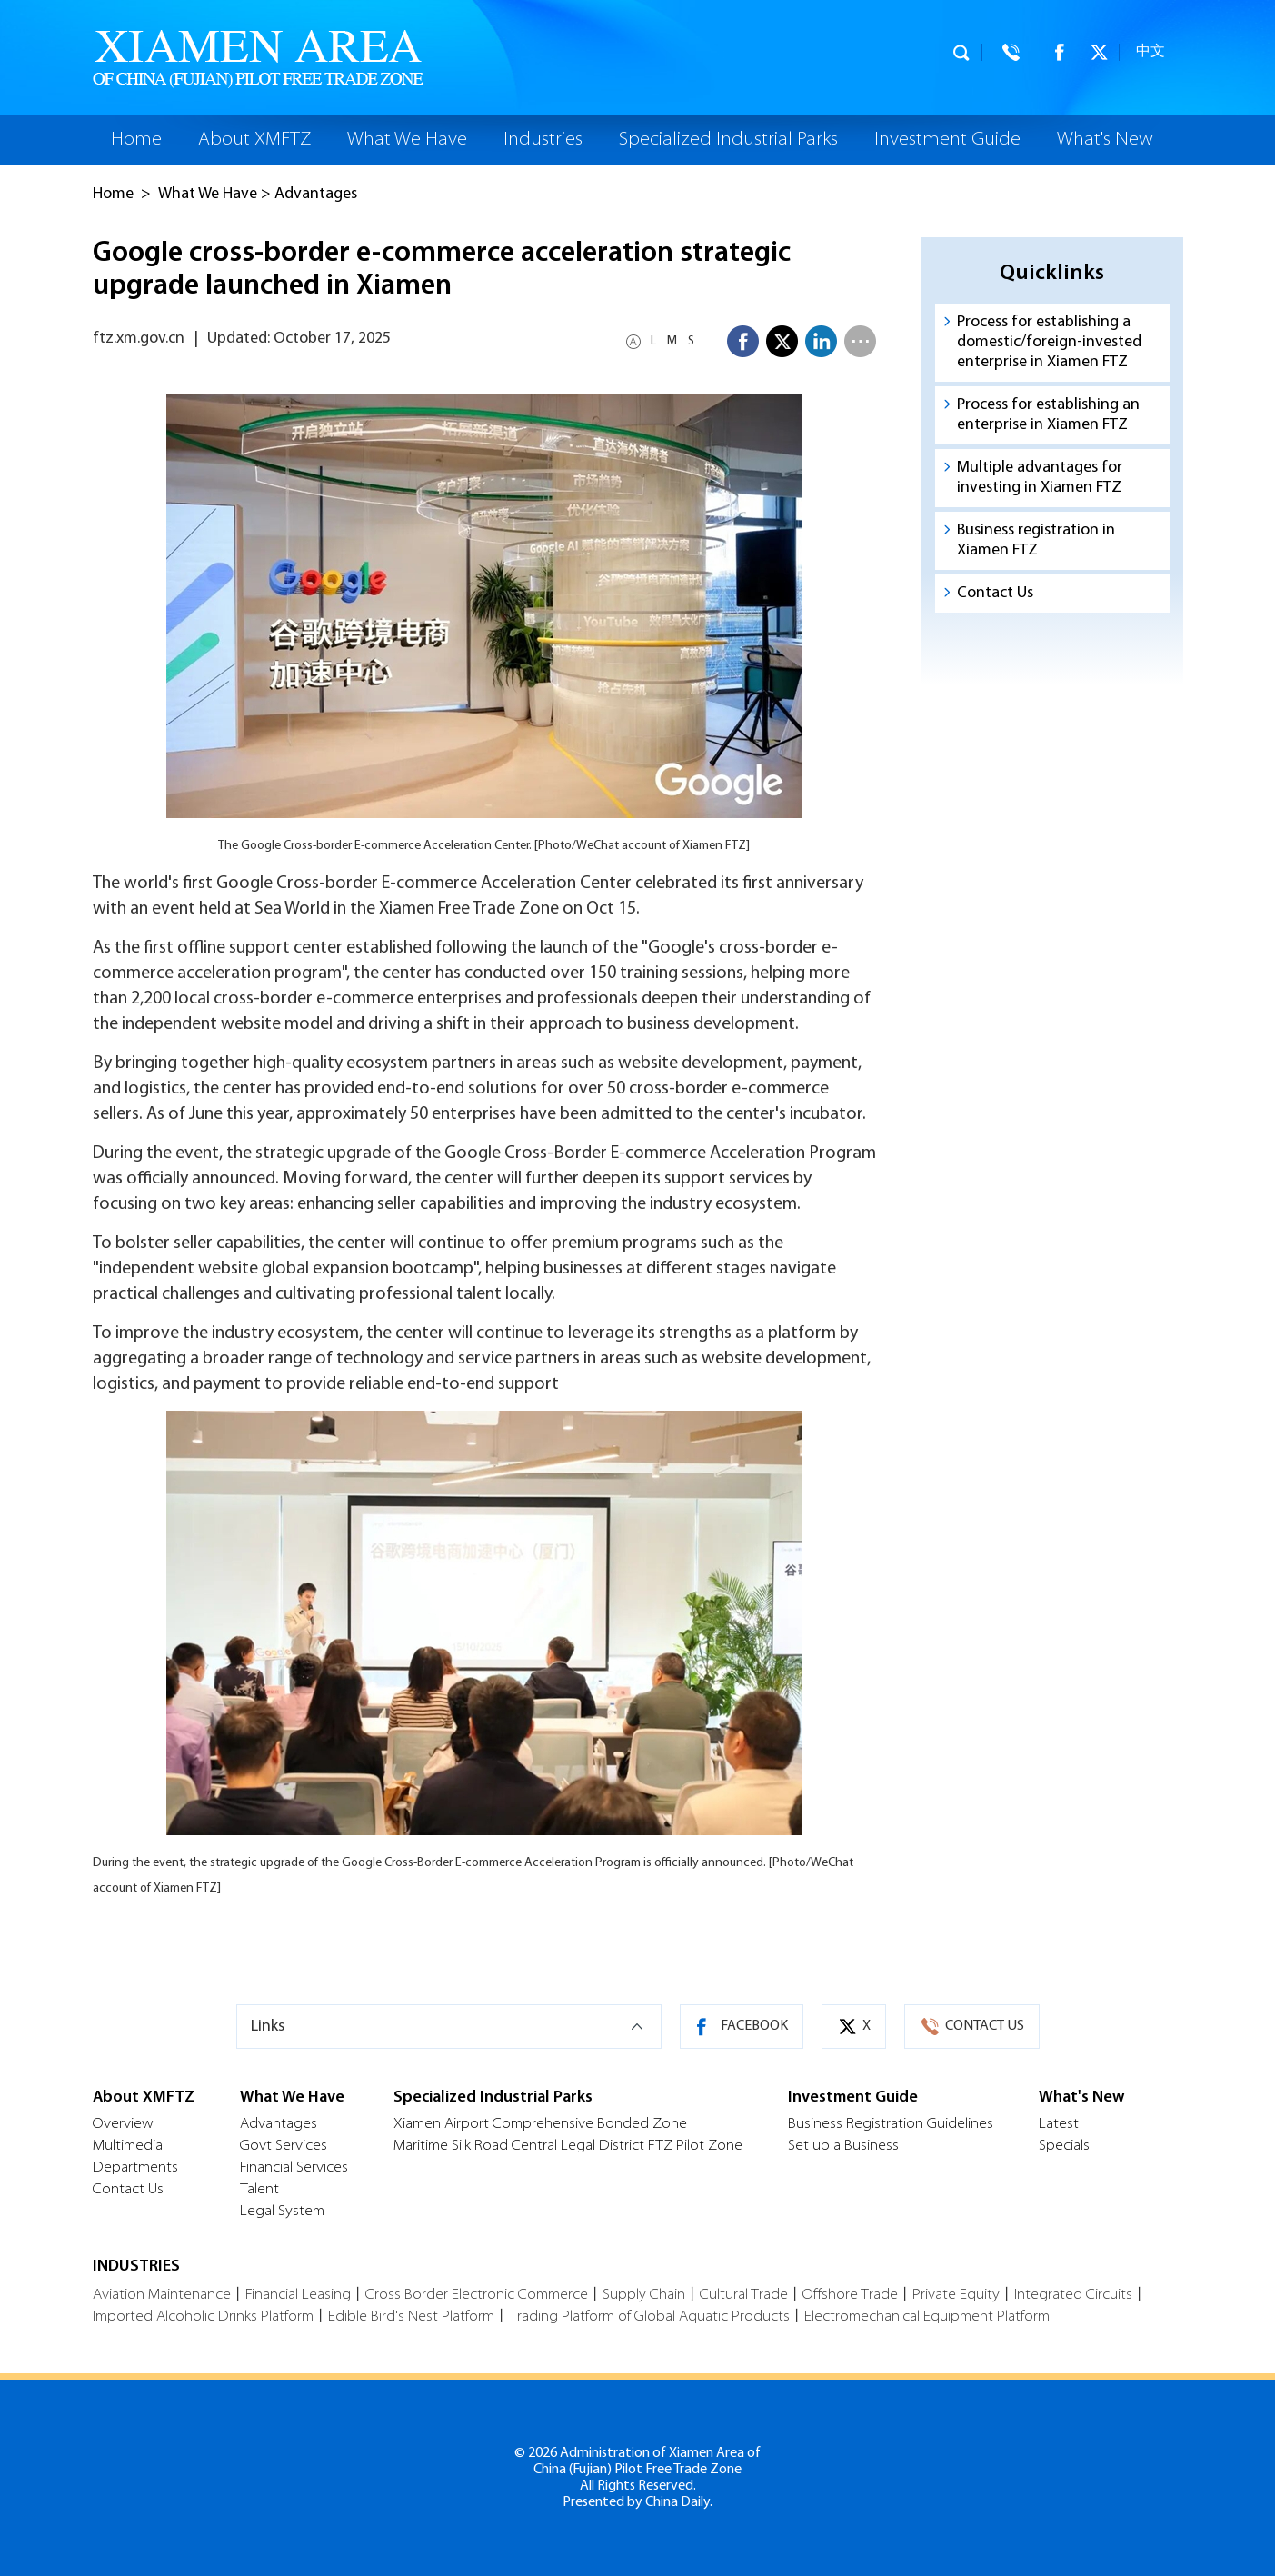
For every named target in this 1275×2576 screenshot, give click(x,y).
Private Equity (956, 2295)
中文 (1150, 52)
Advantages (315, 194)
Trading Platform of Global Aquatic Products (649, 2317)
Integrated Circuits (1073, 2295)
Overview (123, 2124)
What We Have (407, 140)
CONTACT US (984, 2026)
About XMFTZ (254, 140)
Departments (135, 2168)
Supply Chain (644, 2295)
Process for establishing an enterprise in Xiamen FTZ (1048, 415)
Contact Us (995, 593)
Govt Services (283, 2146)
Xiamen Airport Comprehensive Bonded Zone (540, 2124)
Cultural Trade (744, 2295)
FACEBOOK (754, 2026)
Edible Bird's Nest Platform (411, 2317)
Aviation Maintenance (162, 2295)
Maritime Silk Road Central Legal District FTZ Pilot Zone (567, 2146)
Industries (543, 140)
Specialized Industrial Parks (728, 140)
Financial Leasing (298, 2295)
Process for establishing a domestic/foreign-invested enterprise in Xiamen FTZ (1049, 342)
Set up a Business (843, 2146)
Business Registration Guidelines (890, 2124)
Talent (259, 2189)
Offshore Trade (850, 2295)
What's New (1105, 140)
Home (136, 140)
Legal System (282, 2211)
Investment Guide (947, 140)
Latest (1059, 2124)
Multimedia (128, 2146)
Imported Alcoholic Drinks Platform (203, 2317)
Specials (1064, 2146)
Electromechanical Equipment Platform (927, 2317)
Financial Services (294, 2168)
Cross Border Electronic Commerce (476, 2295)
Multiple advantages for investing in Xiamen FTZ (1039, 477)
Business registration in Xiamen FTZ (1036, 540)
